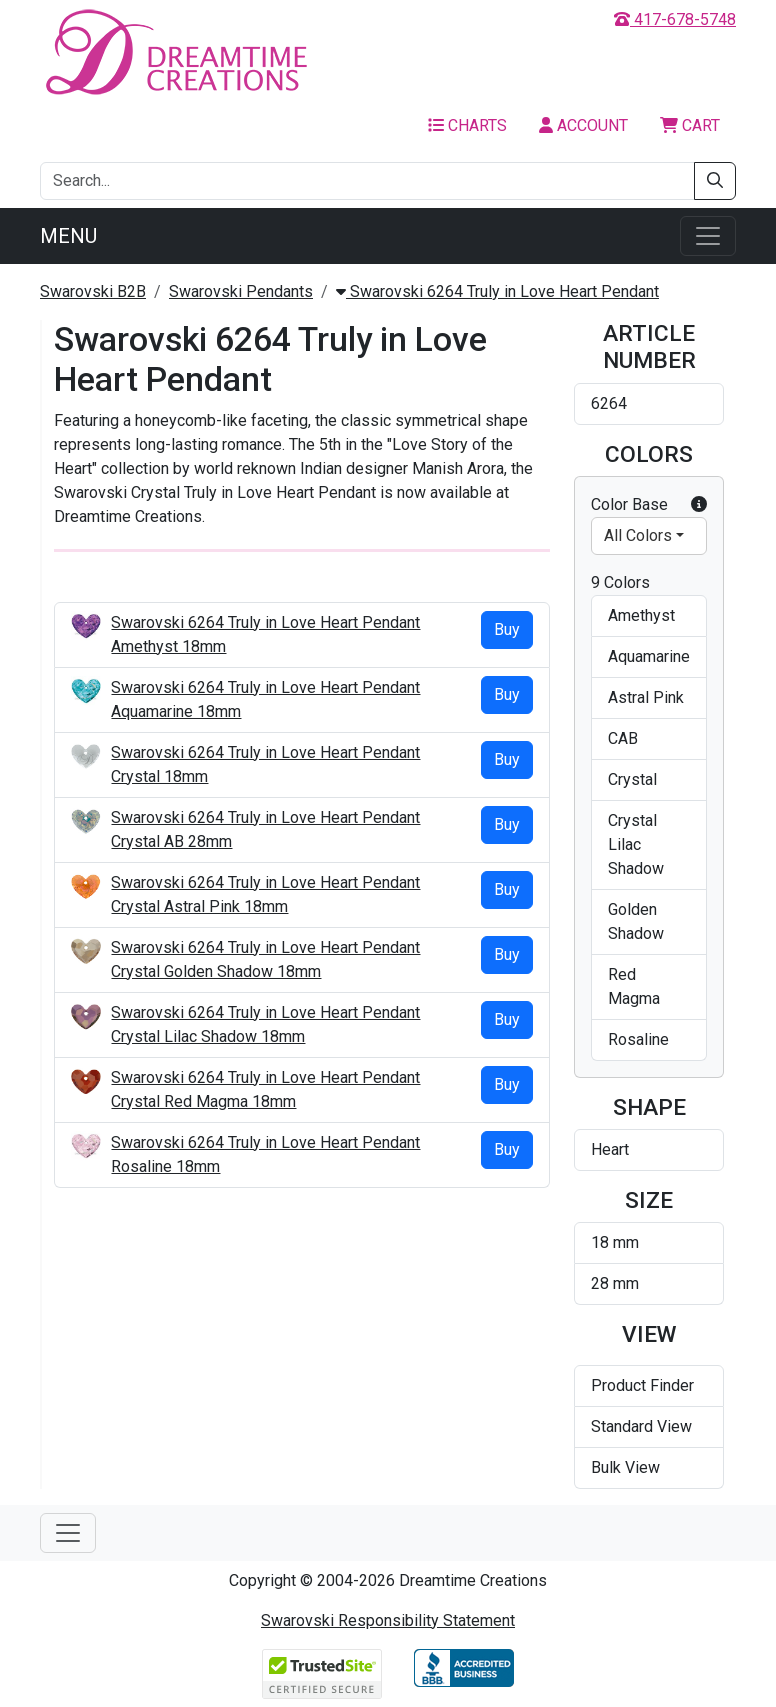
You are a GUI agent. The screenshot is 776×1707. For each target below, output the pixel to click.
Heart (610, 1149)
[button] (699, 505)
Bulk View (625, 1467)
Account (583, 125)
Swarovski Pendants (241, 291)
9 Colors (620, 582)
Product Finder (642, 1385)
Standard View (641, 1426)
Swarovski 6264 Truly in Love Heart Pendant (497, 291)
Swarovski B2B (93, 291)
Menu (68, 236)
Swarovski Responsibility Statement (388, 1620)
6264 (609, 403)
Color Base (649, 505)
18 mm (615, 1242)
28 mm (615, 1283)
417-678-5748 (675, 19)
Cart (690, 125)
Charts (467, 125)
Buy (507, 629)
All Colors (638, 535)
